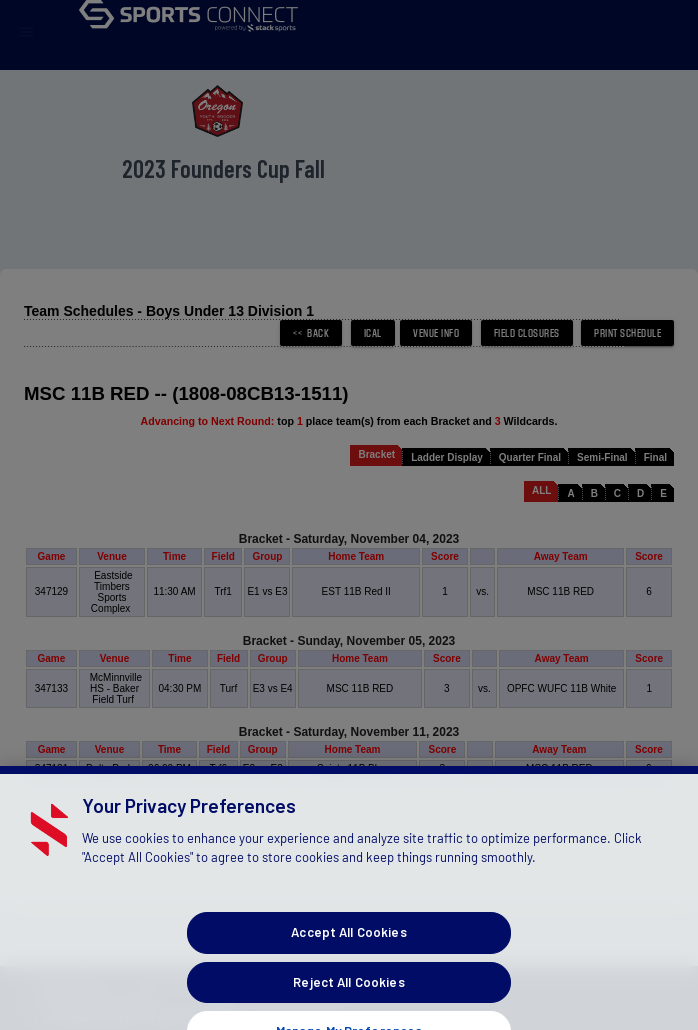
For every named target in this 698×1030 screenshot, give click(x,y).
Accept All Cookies (348, 966)
